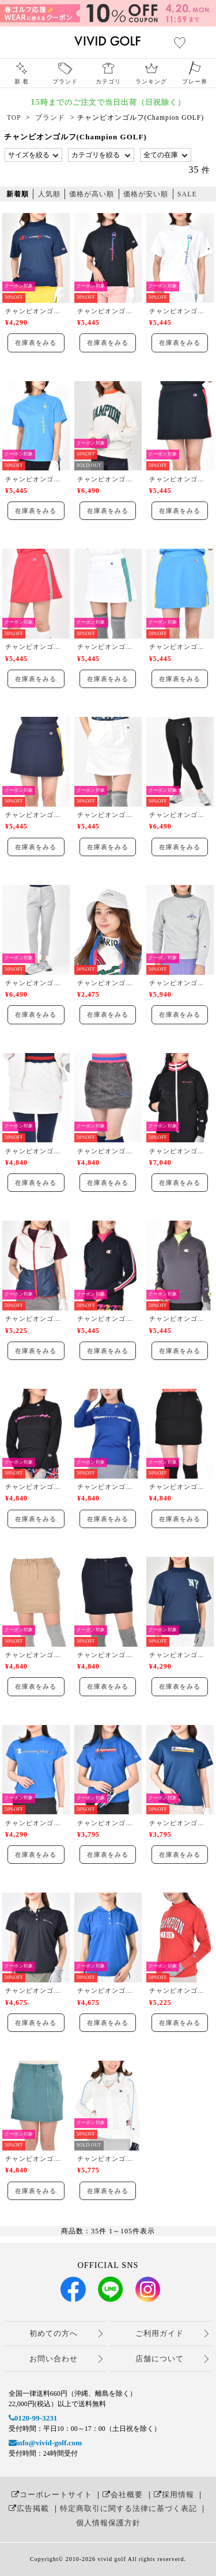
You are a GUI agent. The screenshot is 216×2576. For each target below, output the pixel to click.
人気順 (49, 194)
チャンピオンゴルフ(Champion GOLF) (36, 310)
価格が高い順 (91, 194)
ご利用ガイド (159, 2333)
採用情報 (174, 2494)
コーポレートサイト (52, 2494)
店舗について (159, 2358)
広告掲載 (29, 2508)
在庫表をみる (35, 342)
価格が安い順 (145, 194)
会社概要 (123, 2494)
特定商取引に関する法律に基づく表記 (128, 2508)
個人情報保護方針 (108, 2522)
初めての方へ (53, 2333)
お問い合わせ (53, 2358)
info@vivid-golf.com (45, 2442)
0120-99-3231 (33, 2418)
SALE (187, 194)
